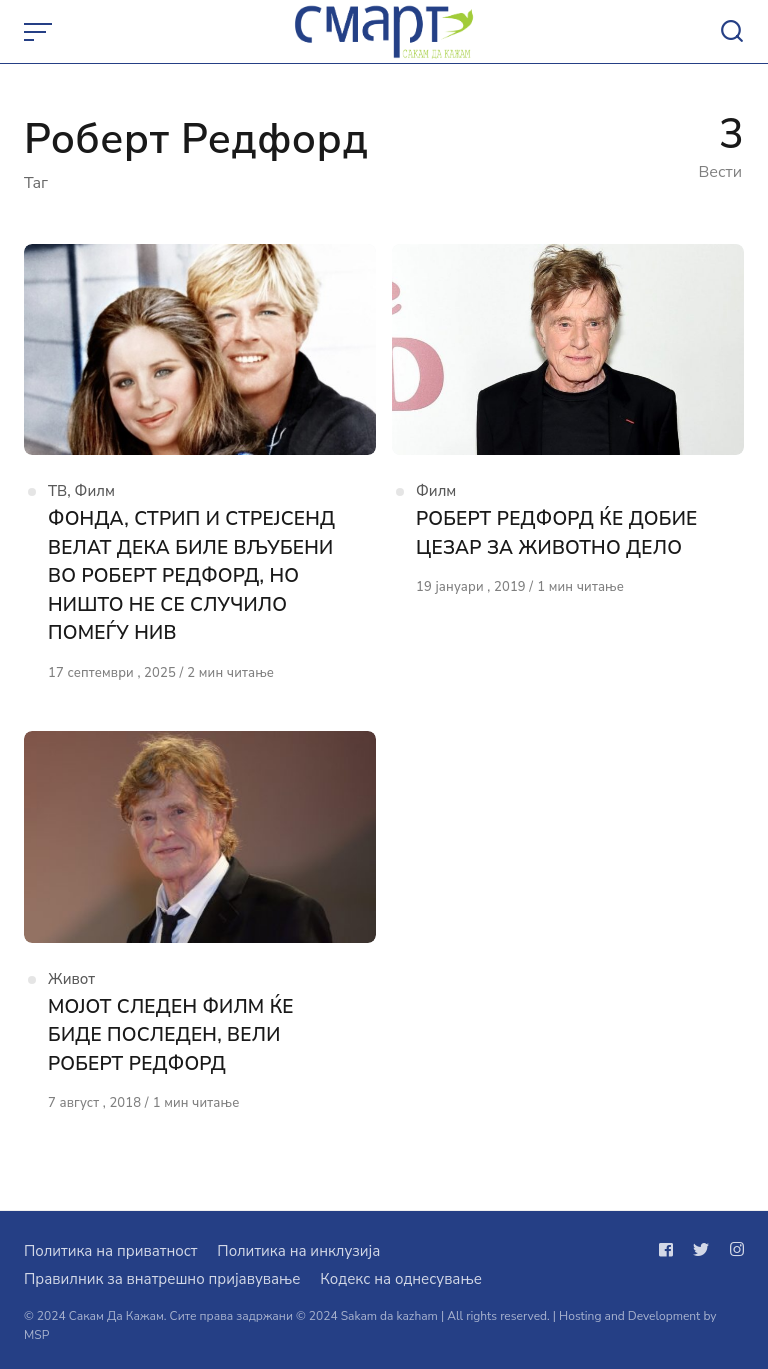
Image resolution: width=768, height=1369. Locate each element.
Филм (95, 491)
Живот (71, 979)
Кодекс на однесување (401, 1279)
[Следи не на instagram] (733, 1250)
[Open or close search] (732, 32)
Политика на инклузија (298, 1251)
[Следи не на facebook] (670, 1250)
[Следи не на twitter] (701, 1250)
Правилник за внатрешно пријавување (162, 1279)
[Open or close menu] (40, 32)
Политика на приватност (110, 1251)
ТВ (57, 491)
